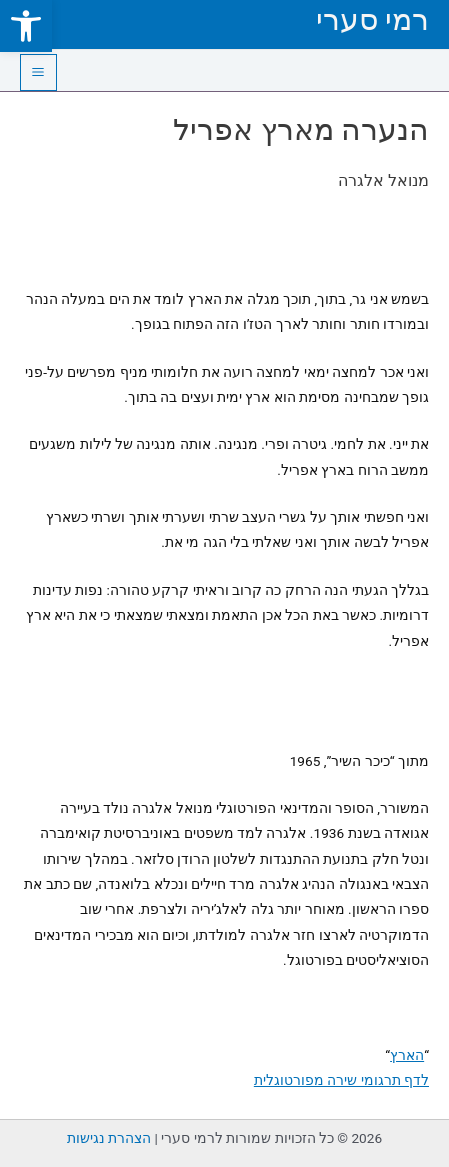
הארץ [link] (407, 1055)
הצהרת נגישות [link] (109, 1138)
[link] (26, 26)
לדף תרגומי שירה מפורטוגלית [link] (341, 1080)
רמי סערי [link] (372, 19)
